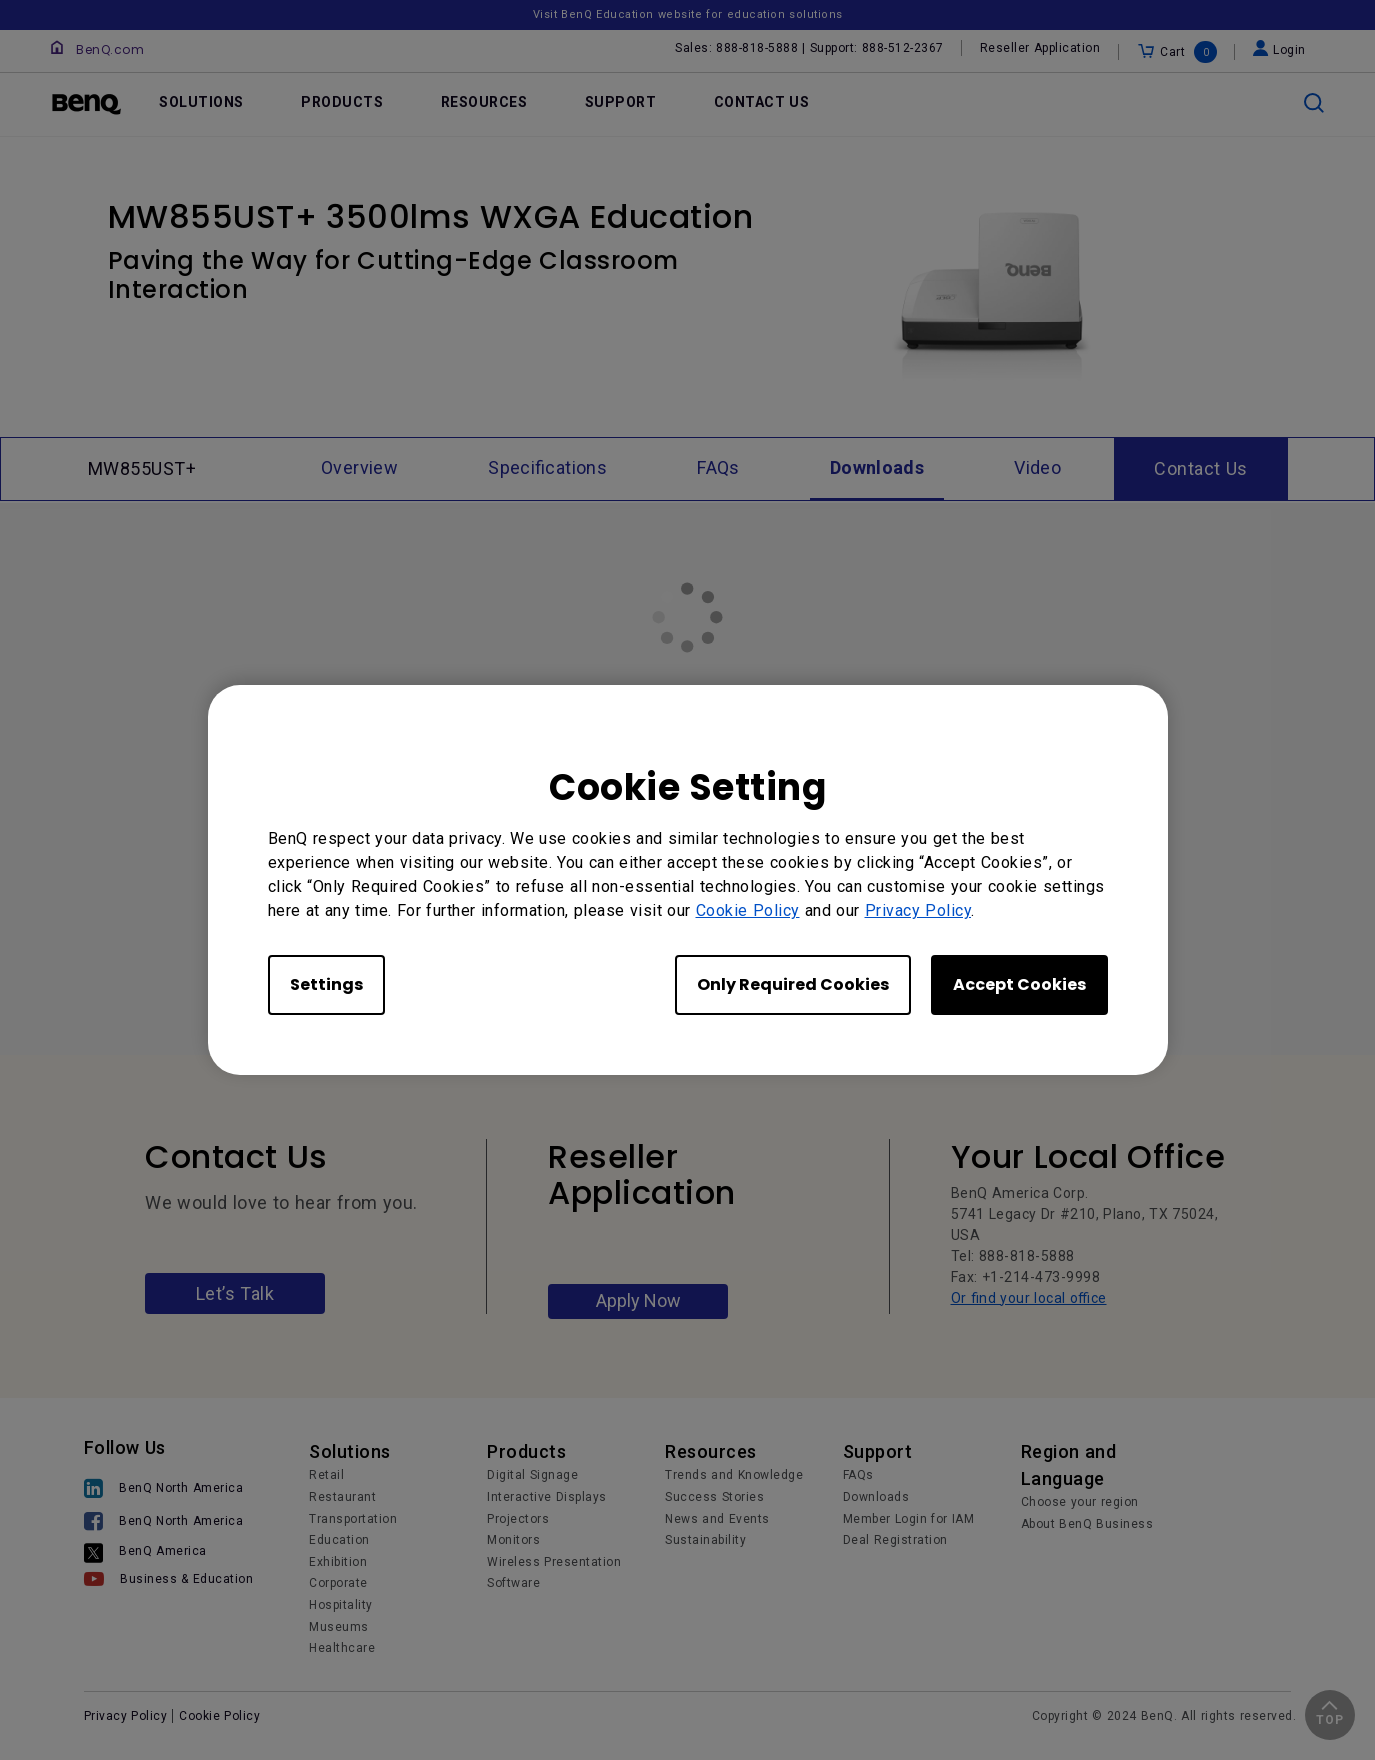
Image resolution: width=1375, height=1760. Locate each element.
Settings (326, 984)
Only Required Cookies (793, 984)
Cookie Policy (748, 910)
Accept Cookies (1019, 984)
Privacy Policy (918, 910)
